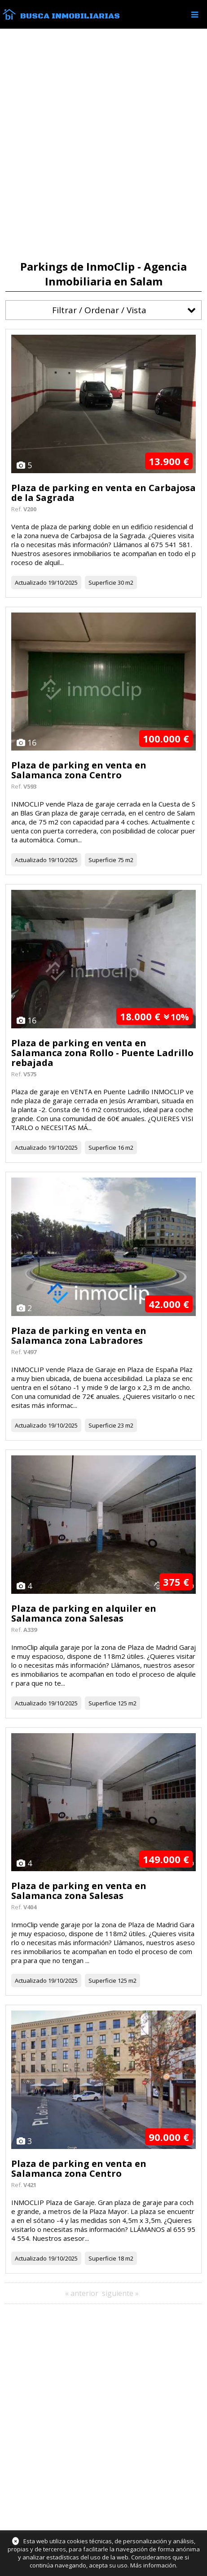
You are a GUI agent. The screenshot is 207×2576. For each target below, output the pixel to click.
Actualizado (31, 582)
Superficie (102, 582)
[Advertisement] (103, 144)
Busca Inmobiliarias (70, 16)
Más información (153, 2565)
